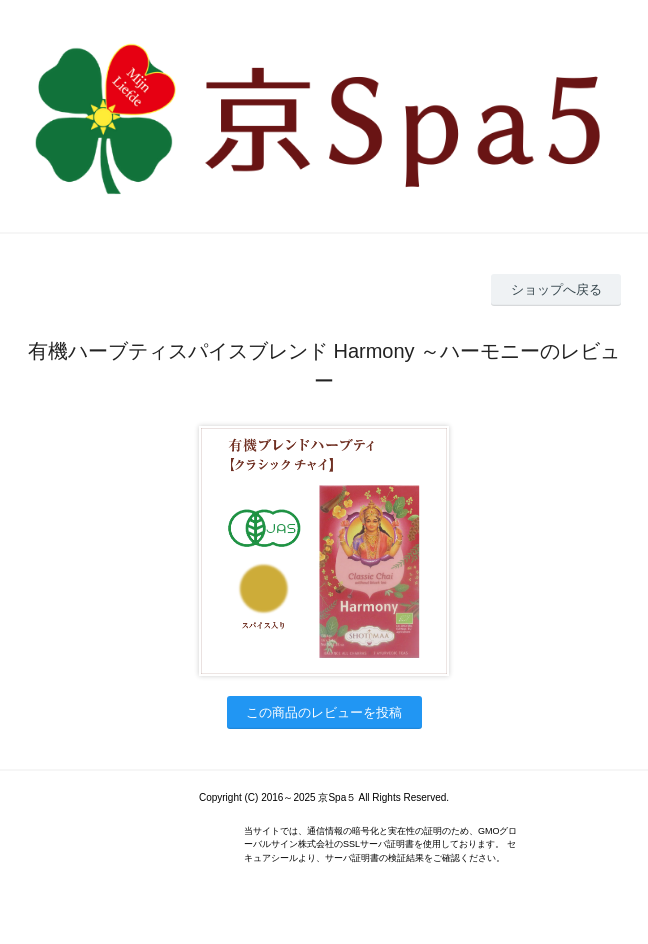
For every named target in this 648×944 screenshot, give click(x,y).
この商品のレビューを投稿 (324, 712)
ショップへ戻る (556, 289)
